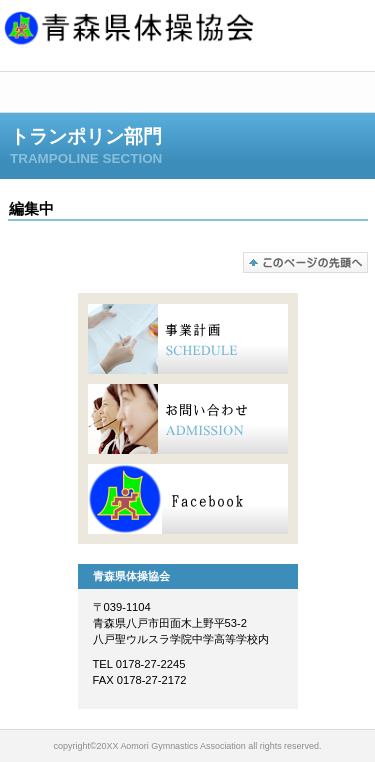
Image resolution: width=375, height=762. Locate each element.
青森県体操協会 (188, 31)
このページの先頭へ (305, 262)
